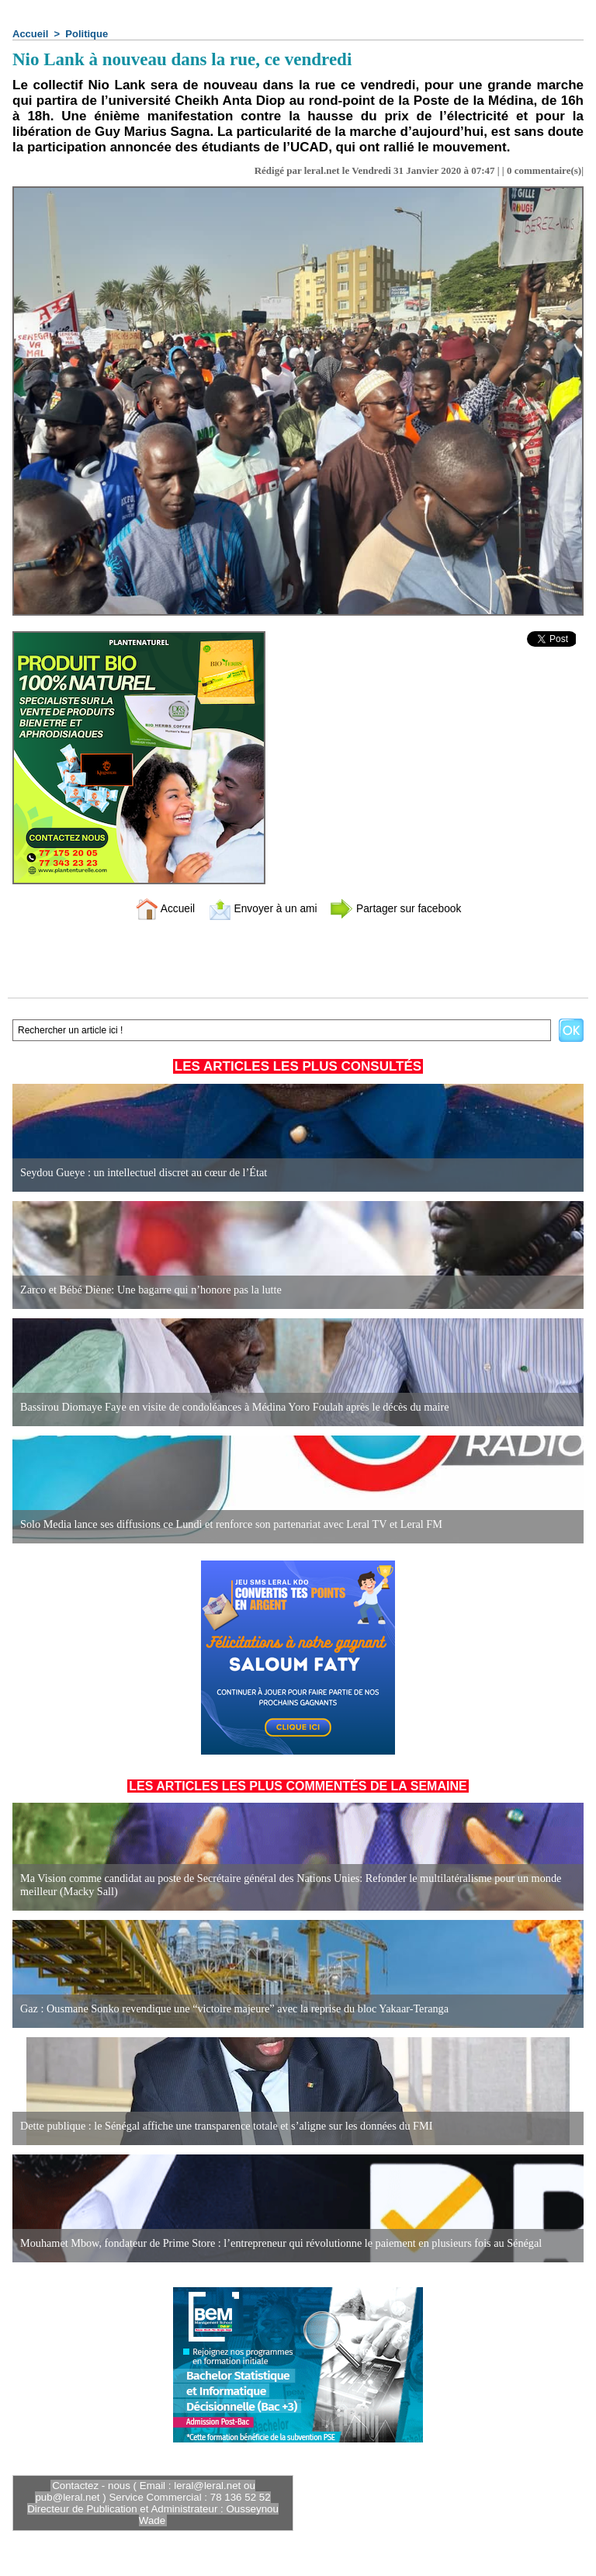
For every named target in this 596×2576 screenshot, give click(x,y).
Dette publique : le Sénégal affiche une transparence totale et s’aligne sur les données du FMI (223, 2126)
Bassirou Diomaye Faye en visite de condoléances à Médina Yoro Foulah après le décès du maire (231, 1407)
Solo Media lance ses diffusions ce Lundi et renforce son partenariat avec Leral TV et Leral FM (227, 1524)
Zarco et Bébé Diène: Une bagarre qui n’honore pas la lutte (148, 1290)
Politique (86, 34)
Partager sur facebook (401, 908)
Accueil (30, 34)
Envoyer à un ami (259, 908)
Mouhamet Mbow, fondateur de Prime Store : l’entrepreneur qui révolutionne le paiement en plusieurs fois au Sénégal (276, 2243)
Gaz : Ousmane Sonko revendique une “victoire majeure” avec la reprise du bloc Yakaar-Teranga (231, 2009)
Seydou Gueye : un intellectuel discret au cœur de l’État (141, 1173)
